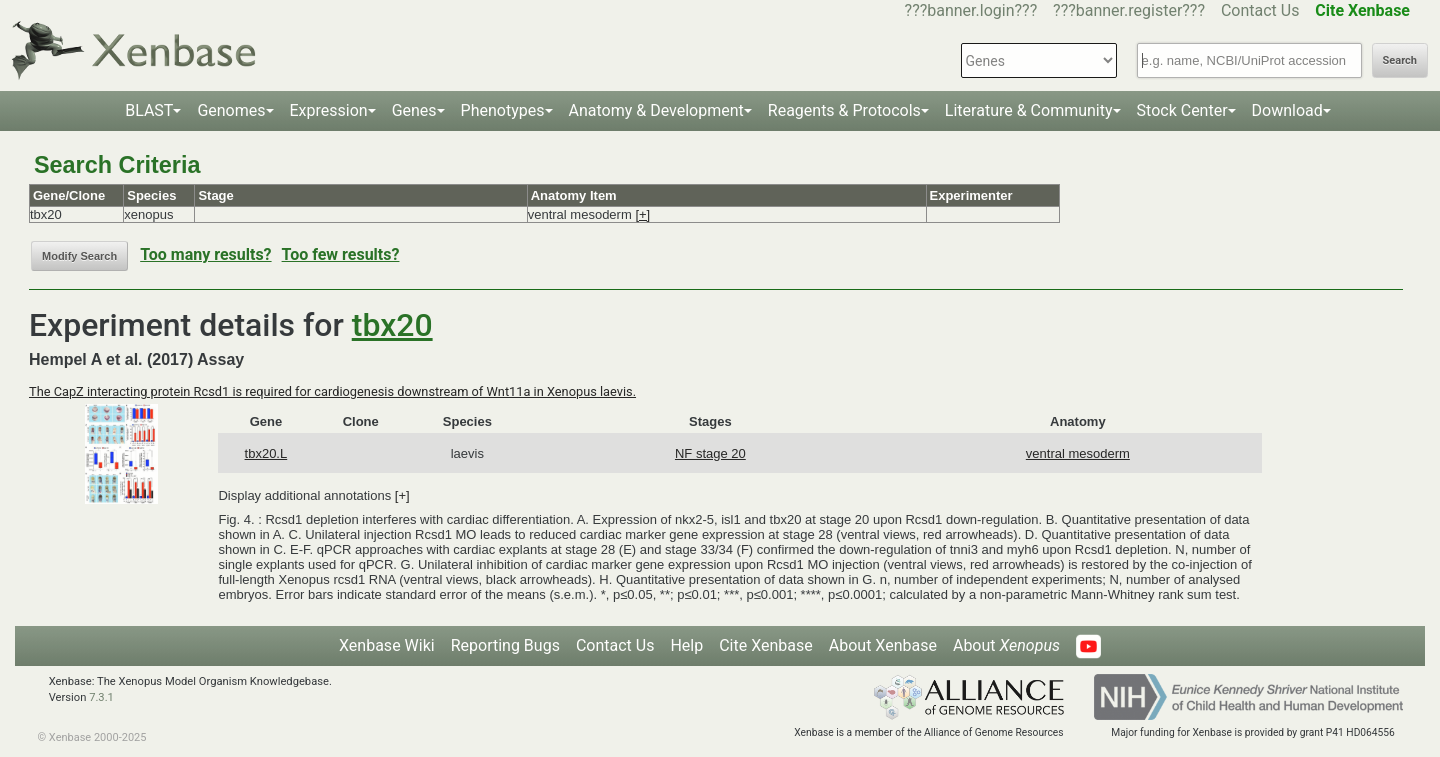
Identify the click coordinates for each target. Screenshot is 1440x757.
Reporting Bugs (505, 645)
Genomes (231, 110)
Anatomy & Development (656, 110)
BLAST (149, 110)
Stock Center (1182, 110)
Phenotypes (503, 110)
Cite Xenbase (766, 645)
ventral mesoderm (1078, 453)
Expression (329, 110)
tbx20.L (266, 453)
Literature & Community (1029, 110)
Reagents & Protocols (844, 110)
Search (1400, 60)
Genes (414, 110)
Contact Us (1260, 10)
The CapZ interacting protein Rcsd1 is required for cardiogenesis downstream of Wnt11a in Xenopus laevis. (332, 391)
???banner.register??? (1129, 10)
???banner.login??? (971, 10)
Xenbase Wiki (387, 645)
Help (686, 645)
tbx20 (392, 325)
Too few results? (341, 254)
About (1006, 645)
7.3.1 (101, 697)
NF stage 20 (710, 453)
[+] (642, 214)
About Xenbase (883, 645)
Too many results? (205, 254)
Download (1287, 110)
